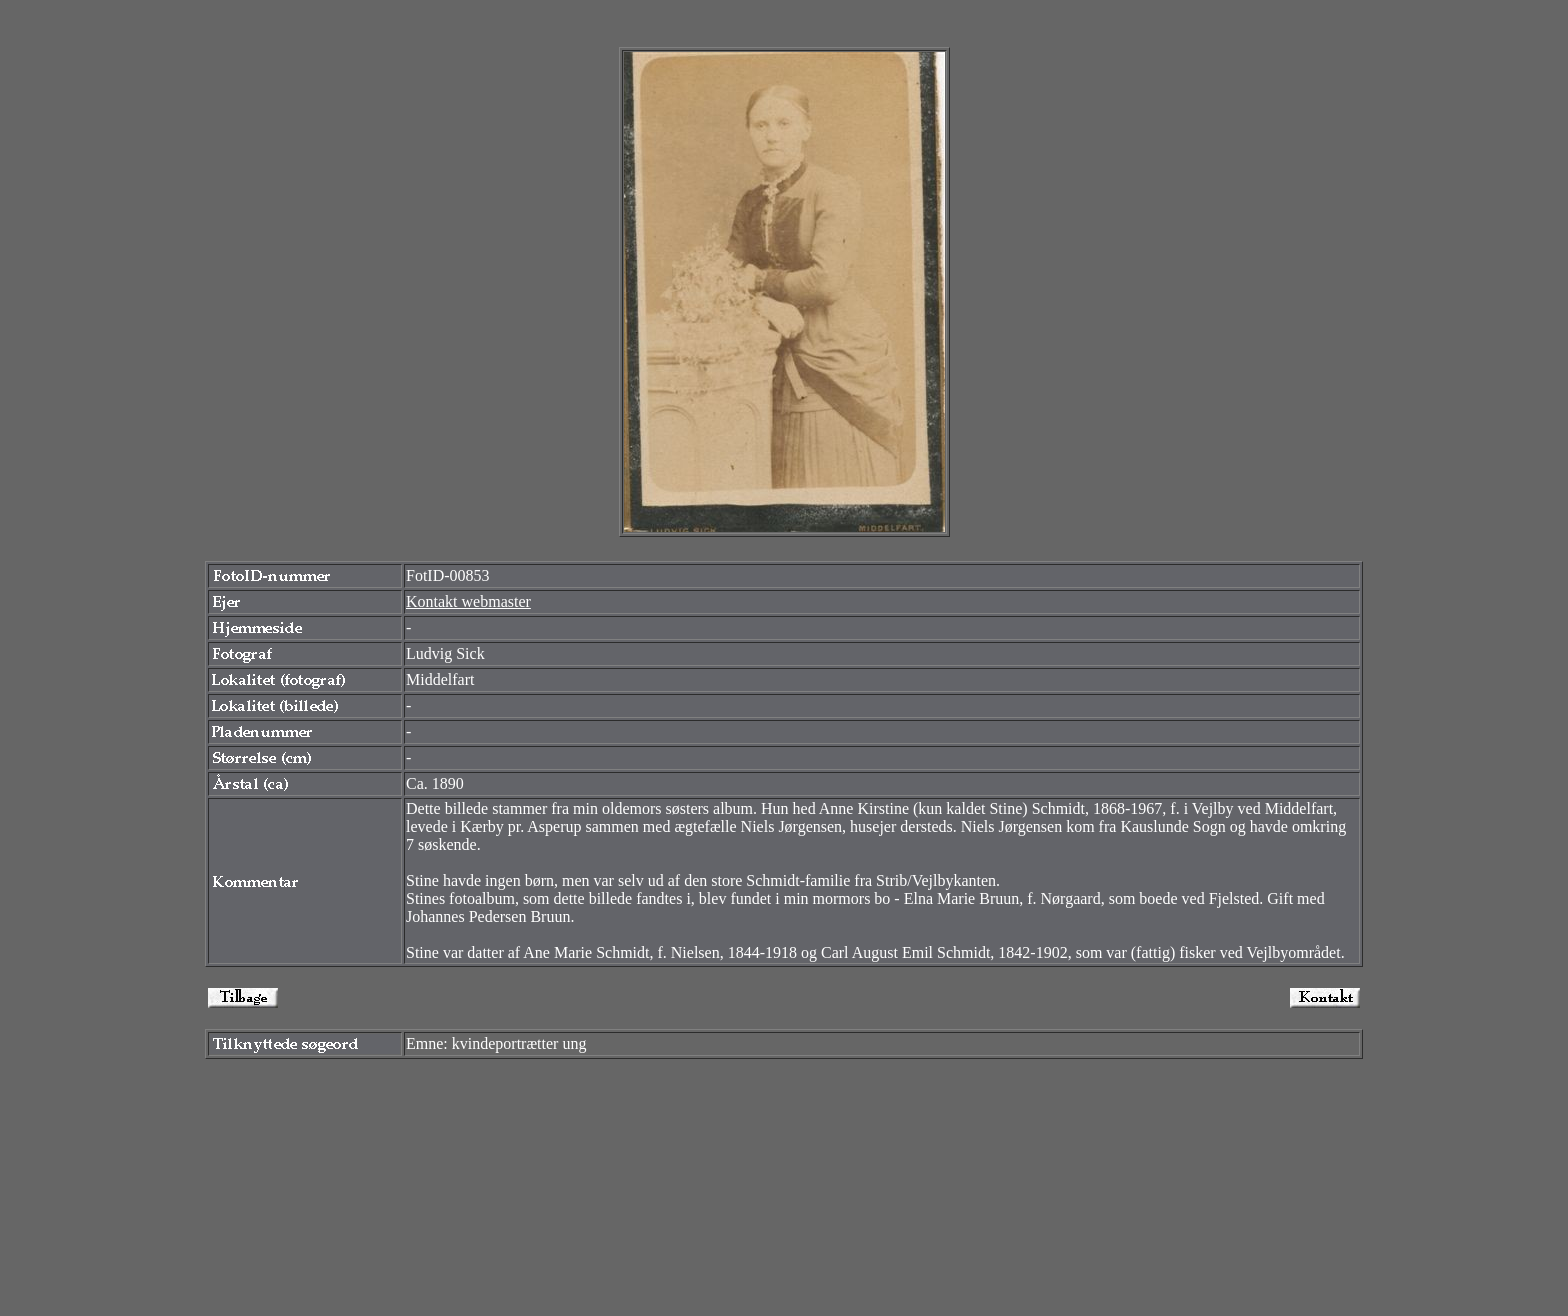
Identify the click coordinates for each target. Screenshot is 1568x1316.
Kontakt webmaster (468, 601)
